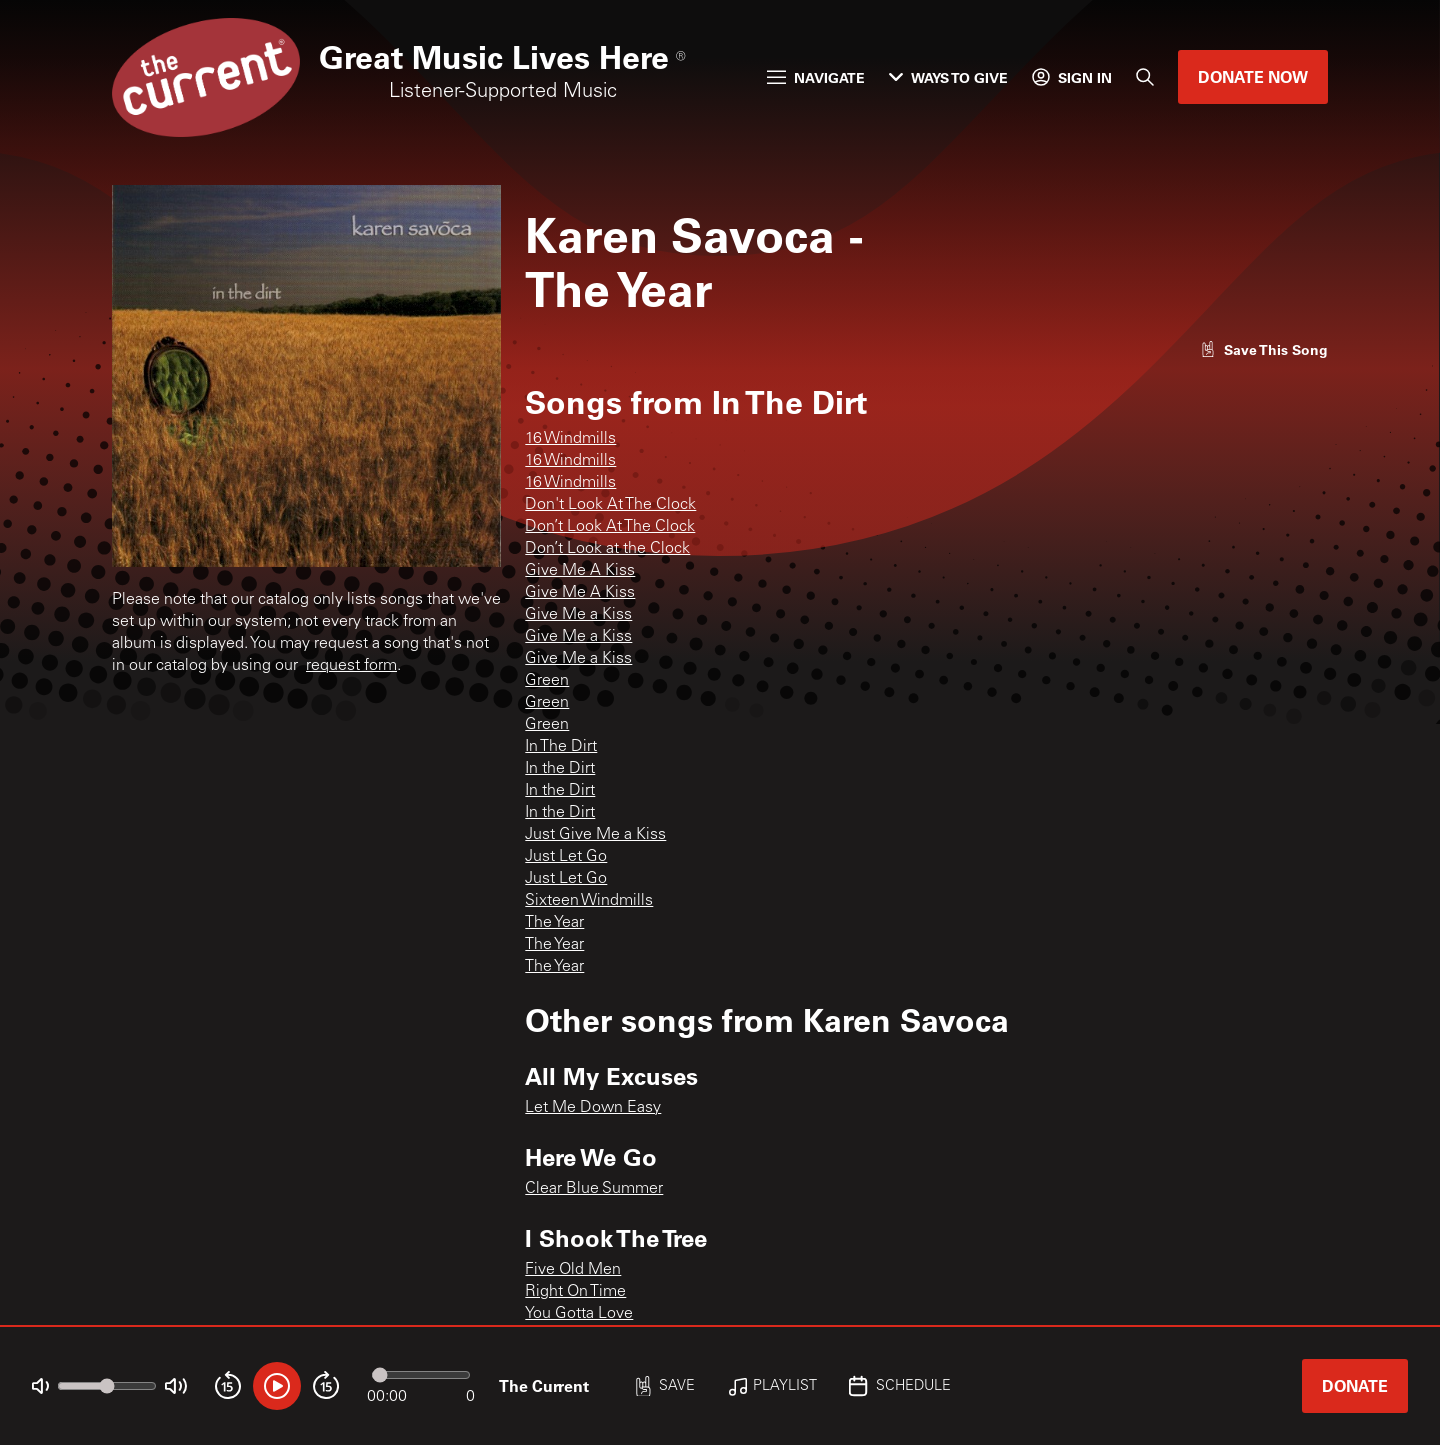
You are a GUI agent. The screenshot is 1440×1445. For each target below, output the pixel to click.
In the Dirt (560, 769)
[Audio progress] (421, 1375)
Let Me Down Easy (593, 1108)
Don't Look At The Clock (610, 505)
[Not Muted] (40, 1386)
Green (547, 681)
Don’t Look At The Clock (610, 527)
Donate (1355, 1385)
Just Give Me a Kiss (595, 835)
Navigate (816, 77)
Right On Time (575, 1292)
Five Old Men (573, 1270)
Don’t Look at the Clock (607, 549)
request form (351, 666)
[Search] (1145, 77)
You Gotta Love (579, 1314)
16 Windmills (570, 439)
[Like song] (1264, 349)
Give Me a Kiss (578, 615)
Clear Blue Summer (594, 1189)
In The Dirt (561, 747)
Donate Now (1253, 76)
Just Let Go (566, 857)
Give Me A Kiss (580, 571)
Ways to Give (948, 77)
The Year (554, 923)
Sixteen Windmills (589, 901)
